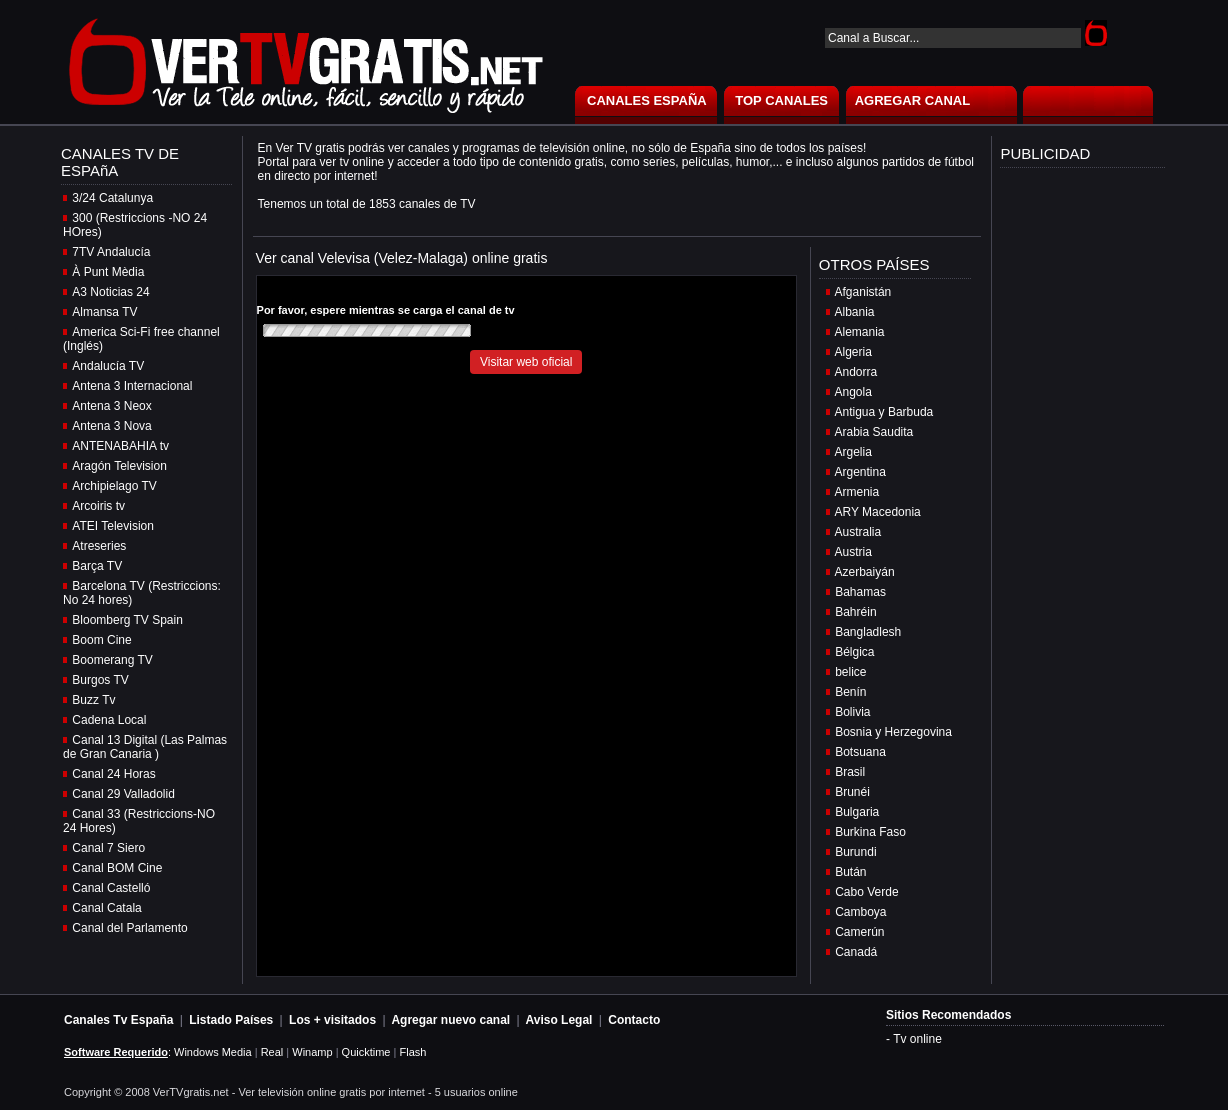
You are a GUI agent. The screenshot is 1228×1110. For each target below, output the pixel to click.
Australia (858, 532)
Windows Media (213, 1052)
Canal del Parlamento (129, 928)
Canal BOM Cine (117, 868)
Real (272, 1052)
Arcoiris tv (98, 506)
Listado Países (231, 1020)
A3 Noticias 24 (110, 292)
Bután (850, 872)
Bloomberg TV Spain (127, 620)
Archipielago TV (114, 486)
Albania (855, 312)
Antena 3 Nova (111, 426)
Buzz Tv (93, 700)
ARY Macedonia (878, 512)
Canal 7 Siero (108, 848)
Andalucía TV (108, 366)
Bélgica (854, 652)
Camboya (860, 912)
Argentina (860, 472)
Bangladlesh (868, 632)
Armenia (857, 492)
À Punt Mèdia (108, 272)
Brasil (850, 772)
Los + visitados (332, 1020)
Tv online (917, 1039)
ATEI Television (113, 526)
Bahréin (855, 612)
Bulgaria (857, 812)
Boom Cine (101, 640)
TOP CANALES (781, 100)
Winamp (312, 1052)
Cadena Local (109, 720)
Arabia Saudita (874, 432)
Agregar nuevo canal (450, 1020)
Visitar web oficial (526, 362)
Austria (853, 552)
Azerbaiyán (865, 572)
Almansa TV (104, 312)
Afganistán (863, 292)
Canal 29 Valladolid (123, 794)
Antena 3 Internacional (132, 386)
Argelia (853, 452)
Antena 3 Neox (111, 406)
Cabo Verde (866, 892)
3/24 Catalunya (112, 198)
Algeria (853, 352)
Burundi (855, 852)
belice (850, 672)
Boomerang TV (112, 660)
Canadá (856, 952)
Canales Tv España (118, 1020)
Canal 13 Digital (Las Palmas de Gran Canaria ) (145, 747)
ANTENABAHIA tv (120, 446)
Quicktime (366, 1052)
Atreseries (99, 546)
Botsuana (860, 752)
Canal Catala (106, 908)
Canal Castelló (111, 888)
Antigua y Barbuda (884, 412)
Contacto (634, 1020)
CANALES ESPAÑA (647, 100)
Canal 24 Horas (113, 774)
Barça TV (97, 566)
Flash (412, 1052)
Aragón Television (119, 466)
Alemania (860, 332)
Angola (853, 392)
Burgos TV (100, 680)
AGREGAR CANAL (913, 100)
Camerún (859, 932)
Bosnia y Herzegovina (893, 732)
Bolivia (852, 712)
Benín (850, 692)
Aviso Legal (559, 1020)
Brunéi (852, 792)
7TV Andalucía (111, 252)
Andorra (856, 372)
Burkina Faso (870, 832)
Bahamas (860, 592)
